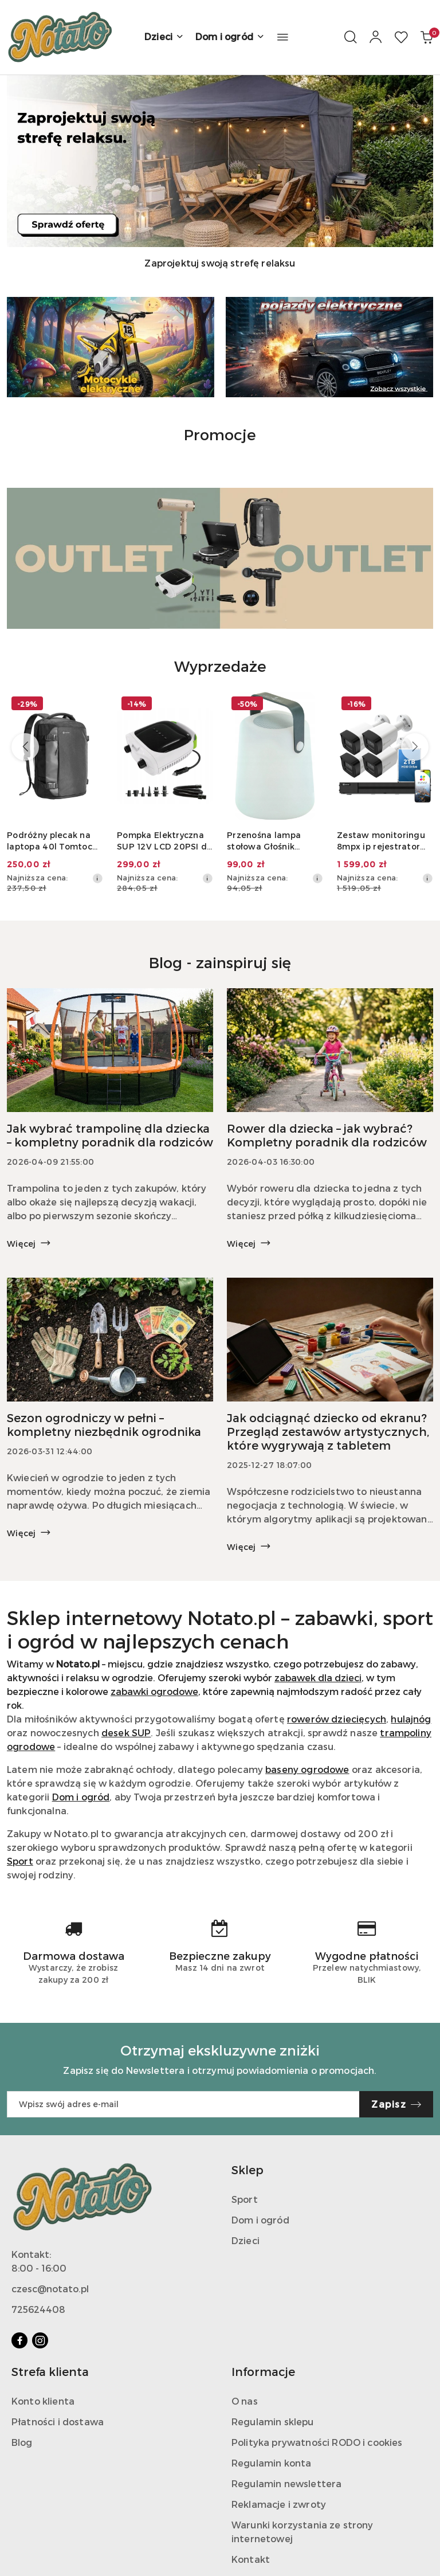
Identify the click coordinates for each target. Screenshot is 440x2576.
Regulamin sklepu (272, 2421)
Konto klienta (42, 2400)
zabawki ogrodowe (154, 1691)
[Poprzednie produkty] (25, 746)
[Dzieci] (164, 37)
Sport (20, 1860)
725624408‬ (38, 2309)
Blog (22, 2442)
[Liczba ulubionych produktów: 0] (401, 37)
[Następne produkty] (414, 746)
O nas (244, 2400)
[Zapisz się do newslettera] (183, 2104)
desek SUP (126, 1732)
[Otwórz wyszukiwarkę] (351, 37)
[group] (220, 161)
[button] (282, 37)
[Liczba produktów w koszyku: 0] (426, 37)
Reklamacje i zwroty (278, 2504)
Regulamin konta (271, 2462)
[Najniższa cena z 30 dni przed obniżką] (97, 878)
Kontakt (250, 2559)
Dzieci (245, 2240)
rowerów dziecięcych (336, 1718)
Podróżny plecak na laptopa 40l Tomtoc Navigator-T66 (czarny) (49, 841)
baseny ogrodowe (307, 1769)
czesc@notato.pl (50, 2288)
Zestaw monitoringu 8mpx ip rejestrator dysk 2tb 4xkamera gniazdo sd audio (381, 841)
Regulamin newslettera (286, 2483)
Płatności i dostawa (57, 2421)
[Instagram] (40, 2340)
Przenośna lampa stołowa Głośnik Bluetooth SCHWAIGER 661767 (269, 841)
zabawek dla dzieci (318, 1677)
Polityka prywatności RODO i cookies (317, 2442)
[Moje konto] (376, 37)
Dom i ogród (81, 1796)
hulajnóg (411, 1718)
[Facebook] (19, 2340)
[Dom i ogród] (230, 37)
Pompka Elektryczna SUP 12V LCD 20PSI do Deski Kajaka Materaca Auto (165, 841)
